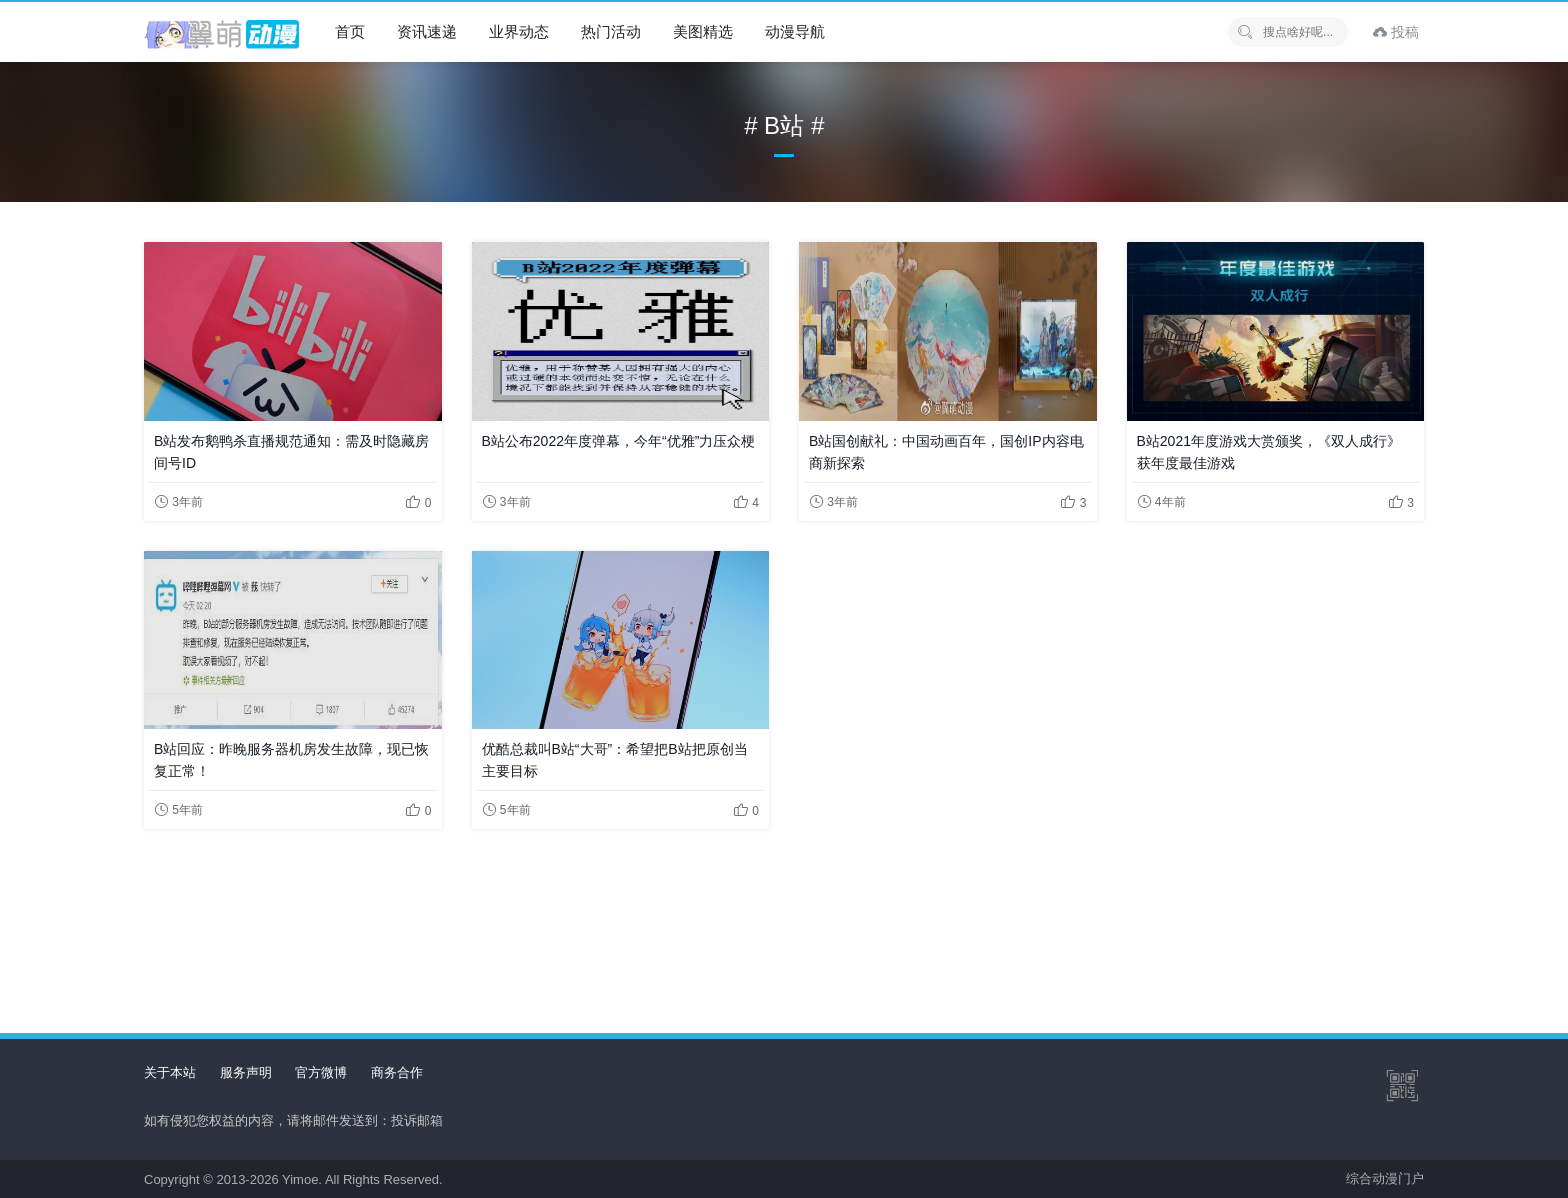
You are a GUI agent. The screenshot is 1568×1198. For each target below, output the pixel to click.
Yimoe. (302, 1179)
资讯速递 (427, 31)
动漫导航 (795, 31)
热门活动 (611, 31)
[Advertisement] (784, 915)
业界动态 (519, 31)
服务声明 (246, 1072)
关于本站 (170, 1072)
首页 (350, 31)
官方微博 (321, 1072)
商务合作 (397, 1072)
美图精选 (703, 31)
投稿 (1396, 32)
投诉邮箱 (417, 1120)
